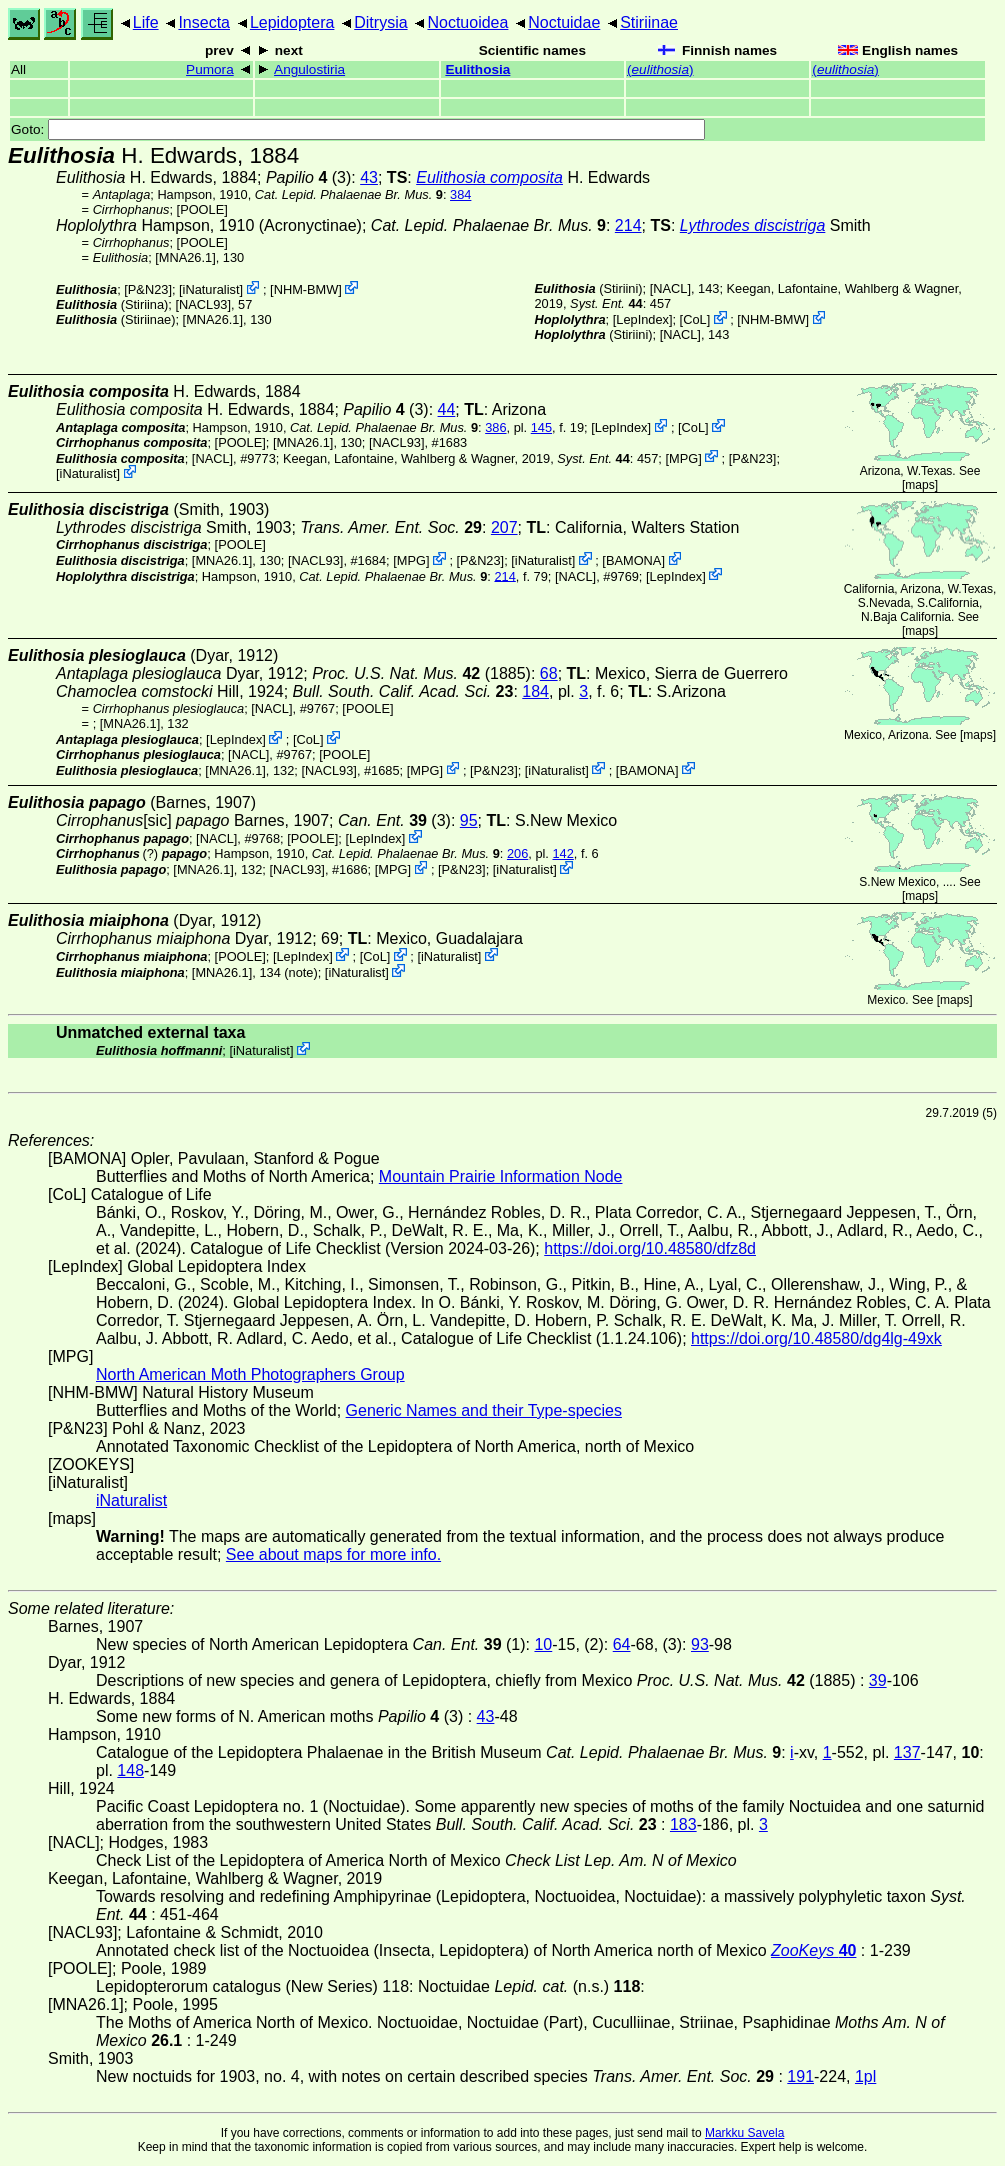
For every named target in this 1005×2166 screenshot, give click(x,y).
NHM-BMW (306, 289)
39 (878, 1680)
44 (447, 409)
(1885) (421, 673)
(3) (308, 177)
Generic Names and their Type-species (484, 1410)
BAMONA (633, 560)
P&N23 (148, 289)
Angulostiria (309, 69)
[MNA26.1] (185, 257)
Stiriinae (649, 22)
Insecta (204, 22)
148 (130, 1770)
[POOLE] (202, 209)
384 (460, 194)
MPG (683, 457)
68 (549, 673)
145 (541, 427)
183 (683, 1824)
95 (469, 820)
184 (535, 691)
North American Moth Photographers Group (250, 1374)
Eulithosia (477, 69)
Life (146, 22)
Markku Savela (744, 2133)
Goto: (358, 129)
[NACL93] (202, 304)
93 (700, 1644)
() (660, 69)
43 (369, 177)
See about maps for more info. (333, 1554)
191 (800, 2076)
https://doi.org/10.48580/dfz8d (650, 1248)
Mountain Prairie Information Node (501, 1176)
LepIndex (642, 319)
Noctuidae (564, 22)
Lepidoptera (292, 22)
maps (919, 485)
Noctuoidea (467, 22)
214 (628, 225)
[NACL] (670, 288)
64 (622, 1644)
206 (517, 853)
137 (907, 1752)
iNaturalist (211, 289)
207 (504, 527)
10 (543, 1644)
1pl (865, 2076)
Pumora (210, 69)
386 (495, 427)
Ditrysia (380, 22)
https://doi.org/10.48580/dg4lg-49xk (816, 1338)
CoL (694, 319)
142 (562, 853)
